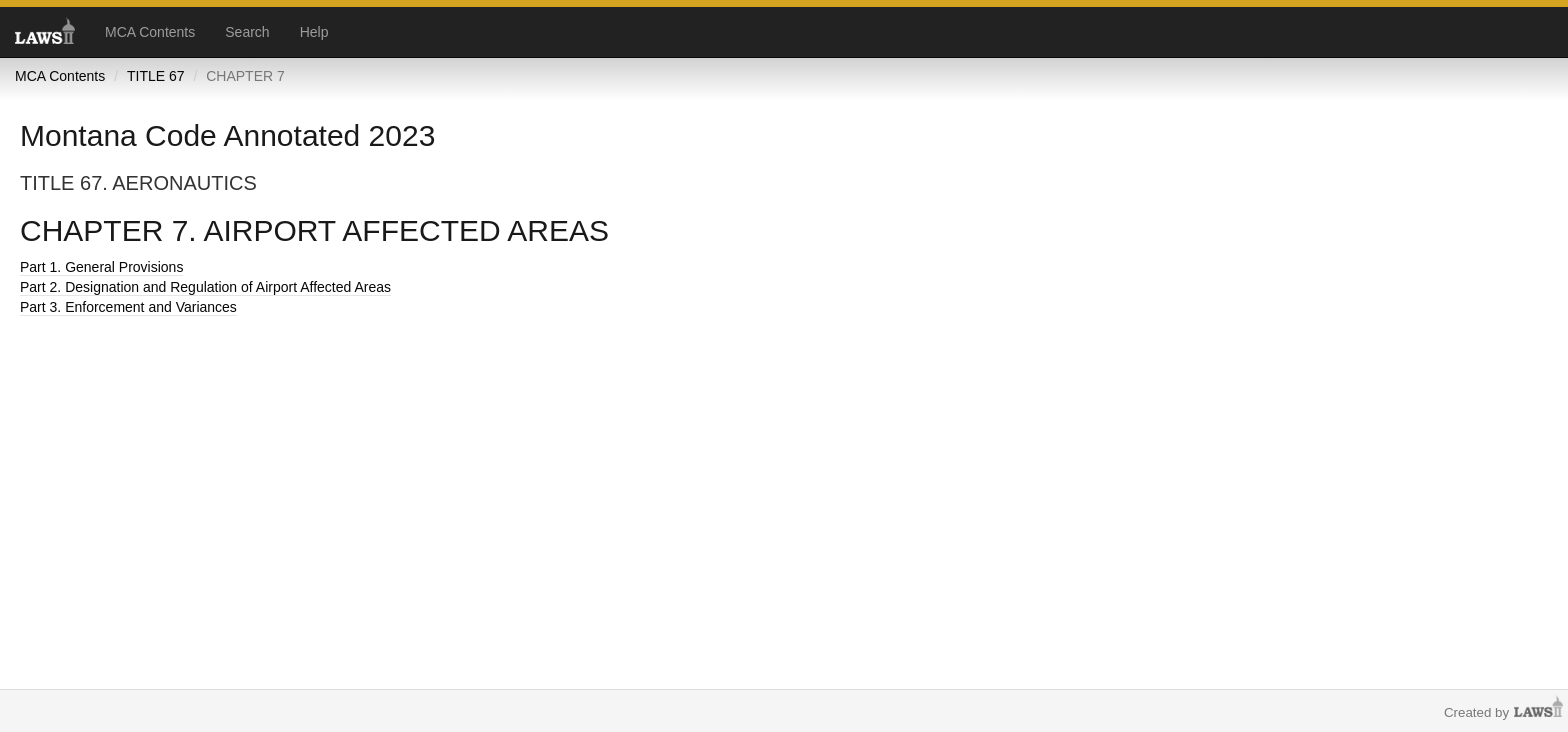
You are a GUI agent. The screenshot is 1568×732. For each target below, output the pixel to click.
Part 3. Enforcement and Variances (128, 307)
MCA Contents (150, 32)
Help (314, 32)
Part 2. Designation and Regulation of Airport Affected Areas (205, 287)
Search (247, 32)
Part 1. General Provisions (101, 267)
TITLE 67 (156, 76)
